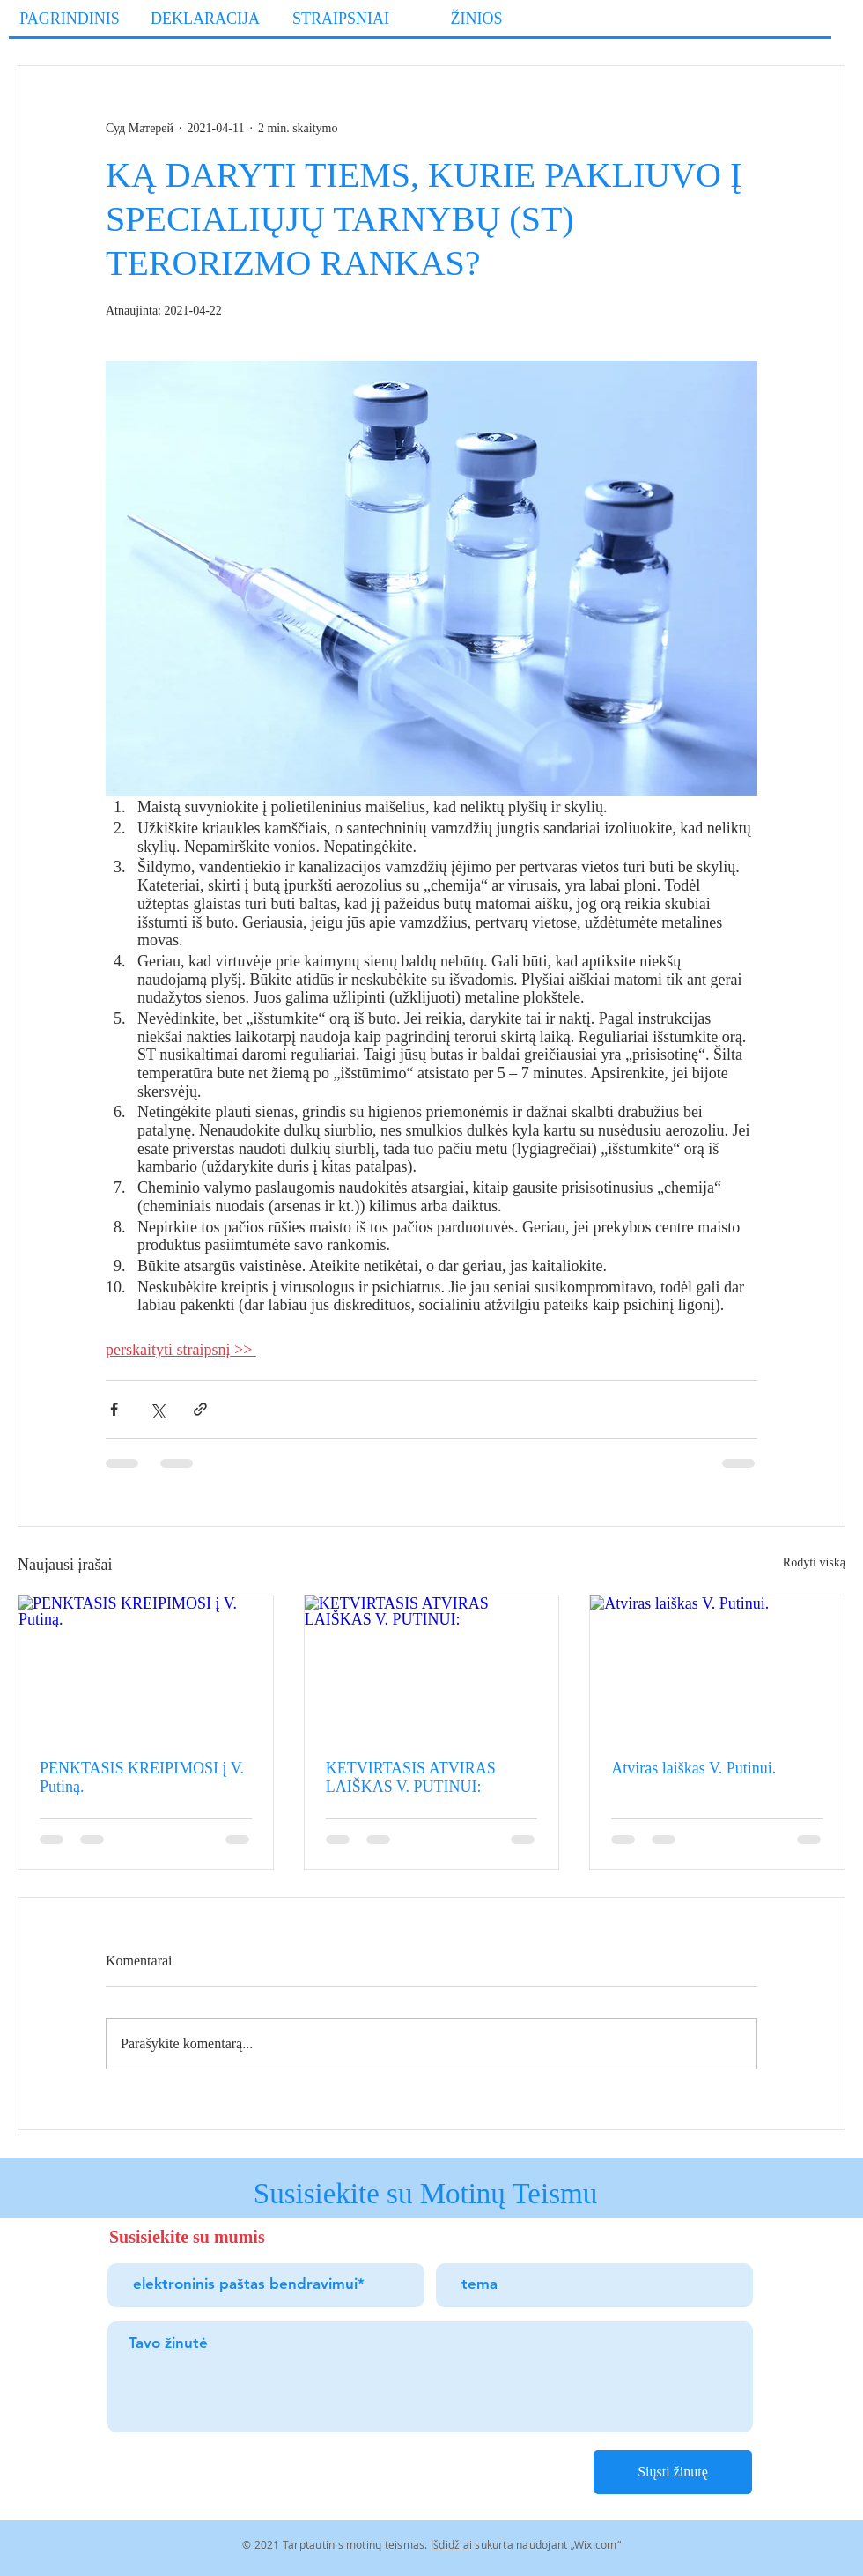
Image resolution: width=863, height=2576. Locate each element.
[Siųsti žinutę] (673, 2472)
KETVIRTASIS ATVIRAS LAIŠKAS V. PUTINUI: (411, 1777)
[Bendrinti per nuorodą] (200, 1409)
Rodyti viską (814, 1562)
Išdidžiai (451, 2544)
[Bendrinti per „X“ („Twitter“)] (157, 1409)
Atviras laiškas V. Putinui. (693, 1768)
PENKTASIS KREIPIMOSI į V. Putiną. (142, 1777)
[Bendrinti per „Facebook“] (114, 1409)
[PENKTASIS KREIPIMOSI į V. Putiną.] (145, 1666)
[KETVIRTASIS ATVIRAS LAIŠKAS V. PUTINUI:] (432, 1666)
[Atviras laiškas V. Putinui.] (717, 1666)
